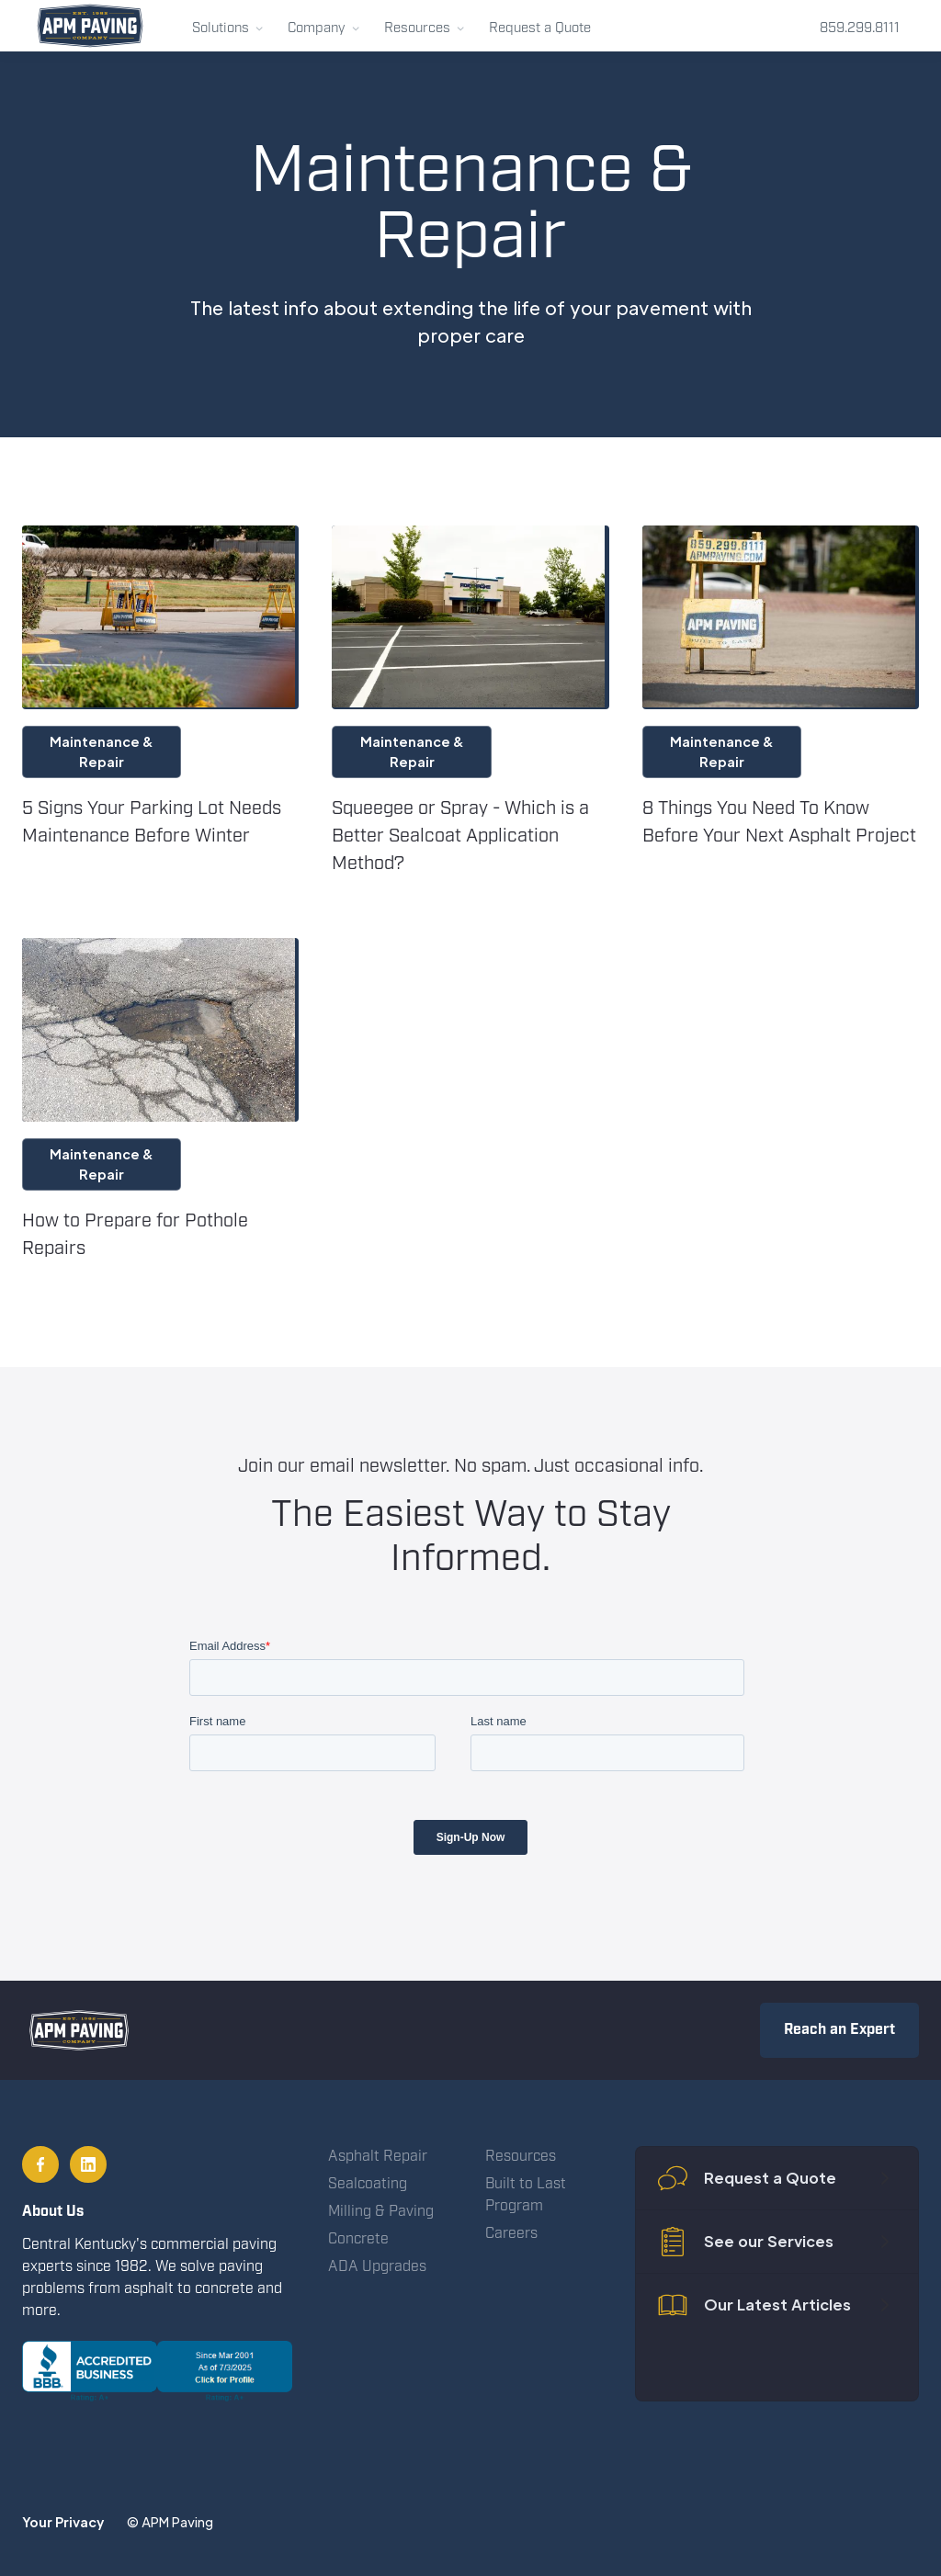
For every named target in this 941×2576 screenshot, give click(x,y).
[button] (228, 25)
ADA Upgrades (377, 2267)
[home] (90, 25)
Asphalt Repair (377, 2156)
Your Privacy (63, 2522)
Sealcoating (367, 2184)
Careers (511, 2233)
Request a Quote (540, 28)
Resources (520, 2156)
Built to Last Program (525, 2195)
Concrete (358, 2239)
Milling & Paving (381, 2211)
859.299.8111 (860, 28)
